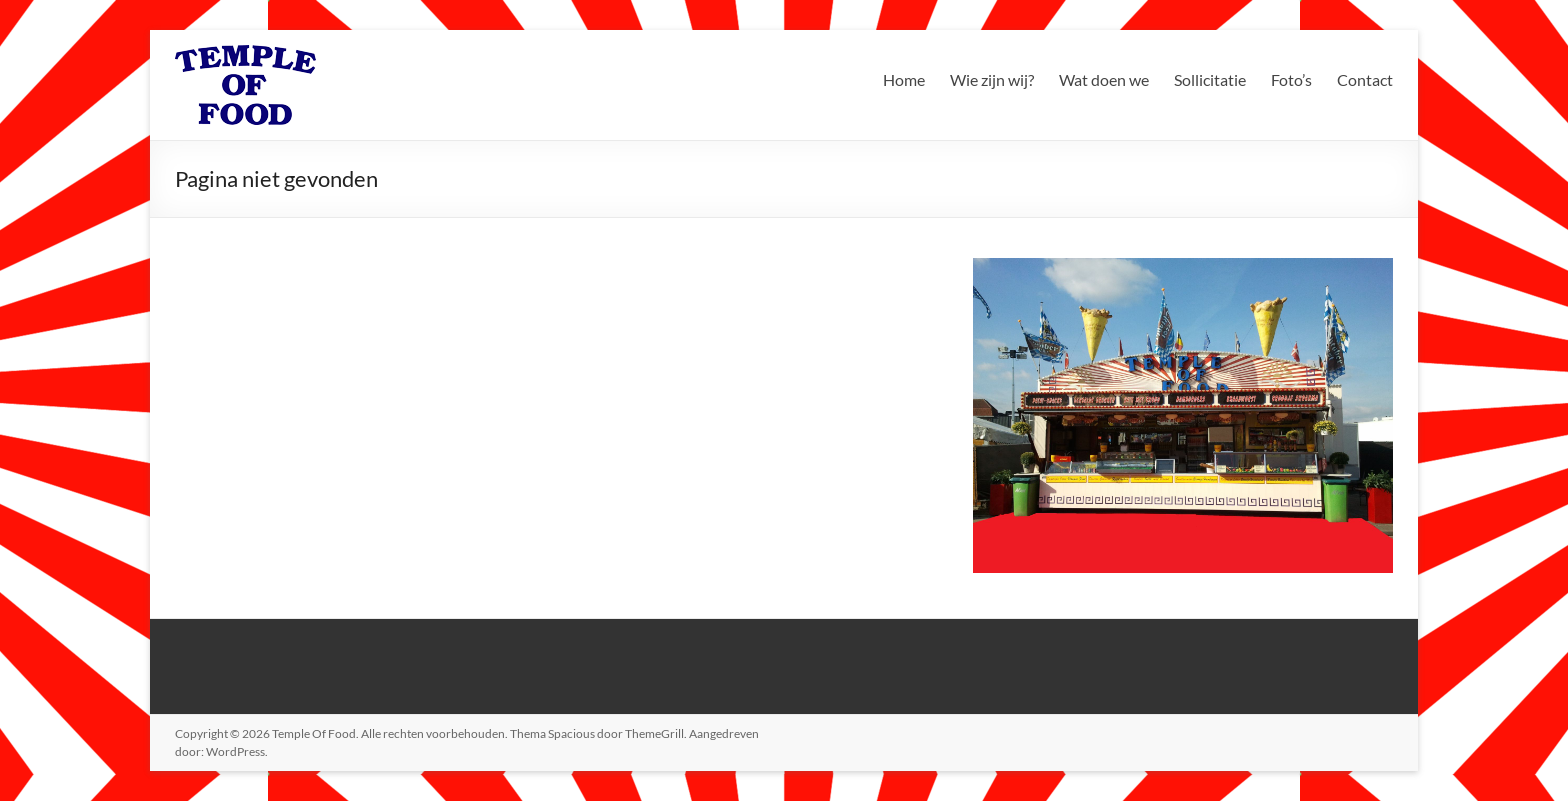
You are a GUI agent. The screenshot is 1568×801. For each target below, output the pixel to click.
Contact (1365, 79)
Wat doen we (1104, 79)
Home (904, 79)
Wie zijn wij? (992, 79)
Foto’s (1291, 79)
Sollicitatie (1210, 79)
